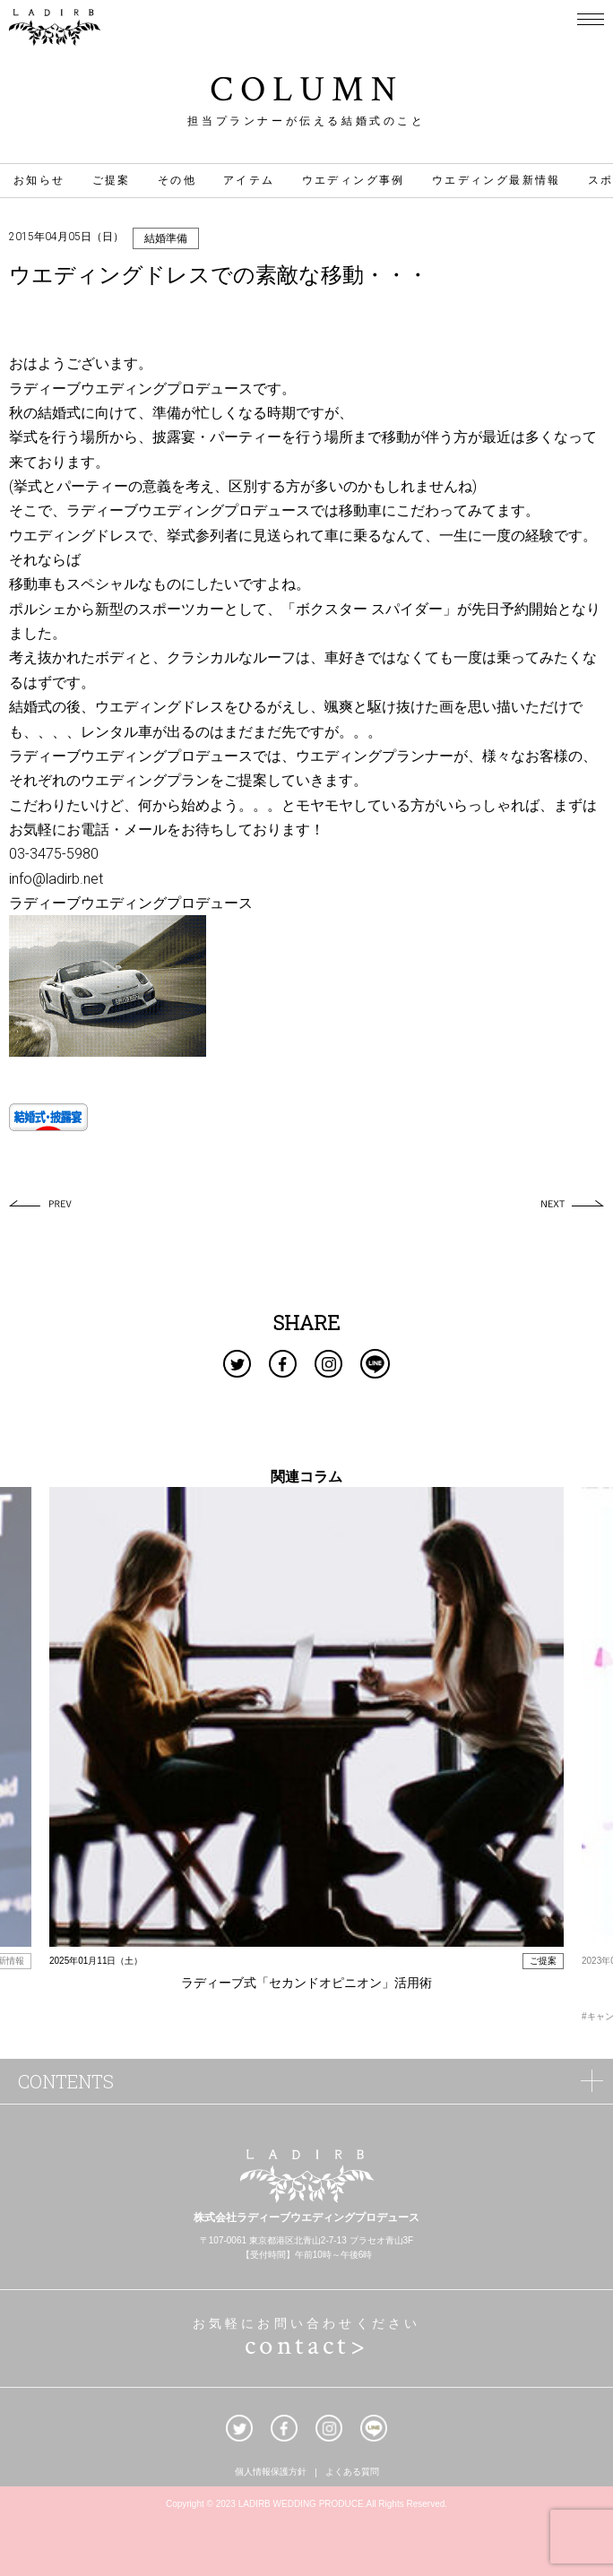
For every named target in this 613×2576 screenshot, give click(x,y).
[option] (306, 1748)
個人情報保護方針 (270, 2472)
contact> (306, 2346)
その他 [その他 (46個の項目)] (177, 180)
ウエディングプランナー (374, 756)
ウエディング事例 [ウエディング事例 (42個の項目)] (353, 180)
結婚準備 (165, 238)
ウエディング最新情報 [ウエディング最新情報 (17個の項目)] (496, 180)
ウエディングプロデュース (167, 388)
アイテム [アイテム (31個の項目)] (249, 180)
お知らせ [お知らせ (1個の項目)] (39, 180)
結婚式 (59, 412)
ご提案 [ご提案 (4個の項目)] (111, 180)
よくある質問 (352, 2472)
